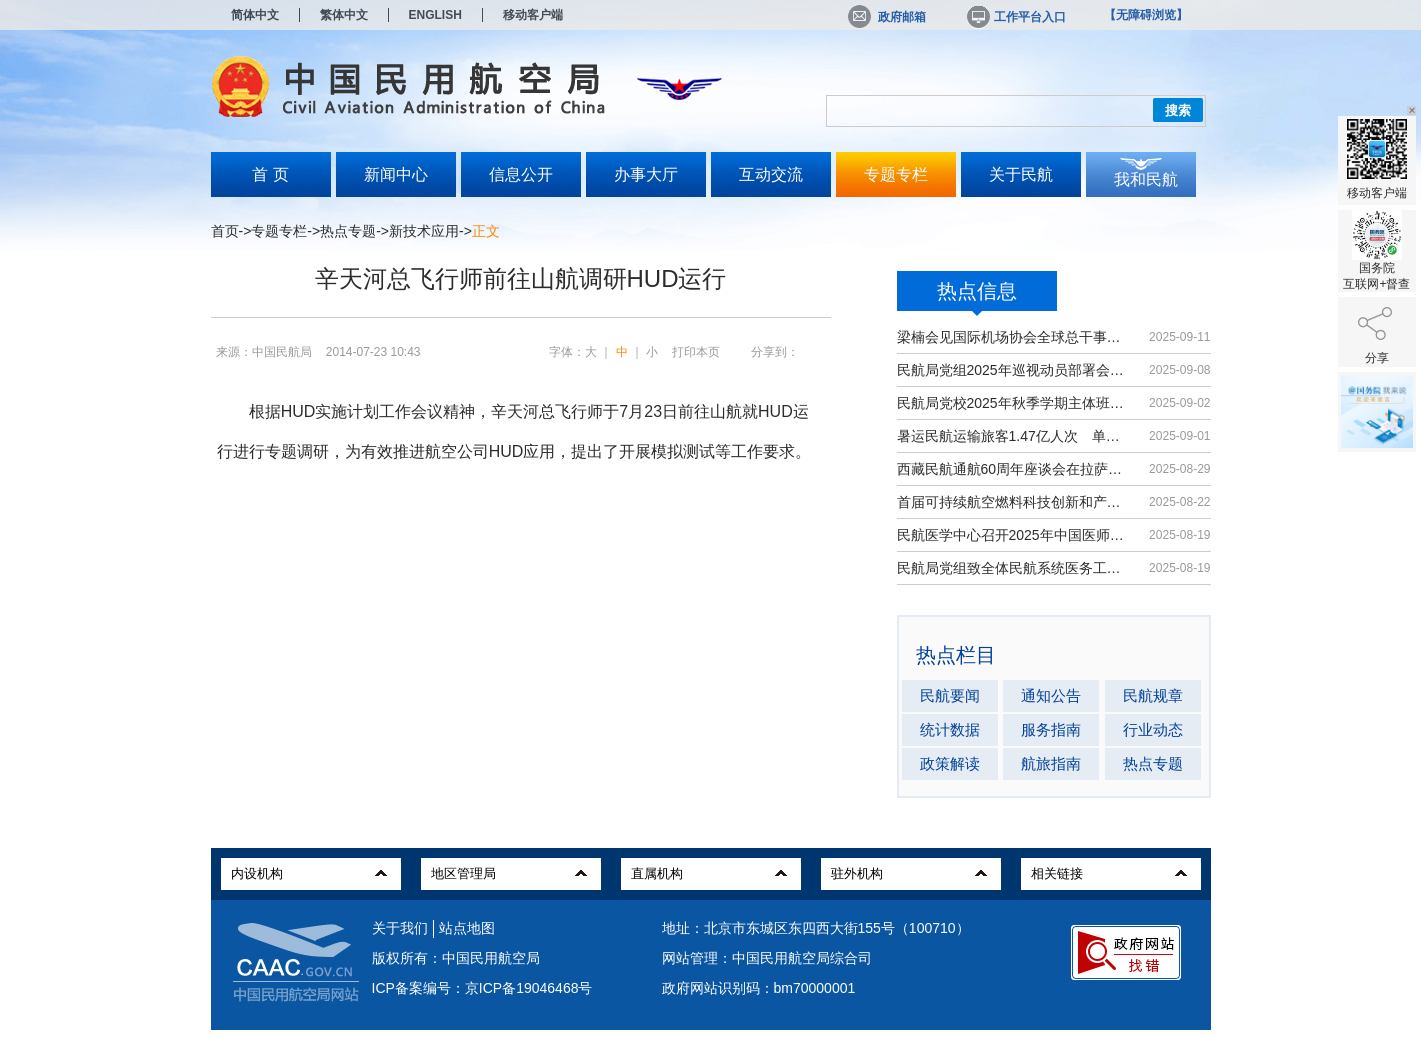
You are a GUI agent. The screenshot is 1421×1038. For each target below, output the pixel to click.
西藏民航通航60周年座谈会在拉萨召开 (1013, 469)
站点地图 (467, 928)
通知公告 (1051, 695)
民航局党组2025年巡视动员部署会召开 (1013, 370)
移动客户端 (533, 15)
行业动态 (1153, 729)
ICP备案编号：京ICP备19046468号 (482, 988)
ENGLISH (435, 15)
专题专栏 (896, 174)
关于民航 (1021, 174)
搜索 (1178, 110)
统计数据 (950, 729)
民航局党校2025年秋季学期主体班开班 (1013, 403)
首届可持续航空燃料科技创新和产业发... (1013, 502)
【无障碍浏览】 (1146, 15)
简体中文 (255, 15)
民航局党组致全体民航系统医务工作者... (1013, 568)
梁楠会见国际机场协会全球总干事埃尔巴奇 (1013, 337)
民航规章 (1153, 695)
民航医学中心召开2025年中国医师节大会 (1013, 535)
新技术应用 (424, 231)
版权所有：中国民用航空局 (456, 958)
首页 (225, 231)
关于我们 (400, 928)
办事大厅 (646, 174)
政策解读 (950, 763)
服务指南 (1051, 729)
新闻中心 (396, 174)
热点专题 (348, 231)
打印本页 (696, 352)
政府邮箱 (887, 17)
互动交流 (771, 174)
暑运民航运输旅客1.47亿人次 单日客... (1013, 436)
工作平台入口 (1015, 17)
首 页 (270, 174)
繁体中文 (344, 15)
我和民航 (1146, 179)
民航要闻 (950, 695)
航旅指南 (1051, 763)
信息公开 (521, 174)
